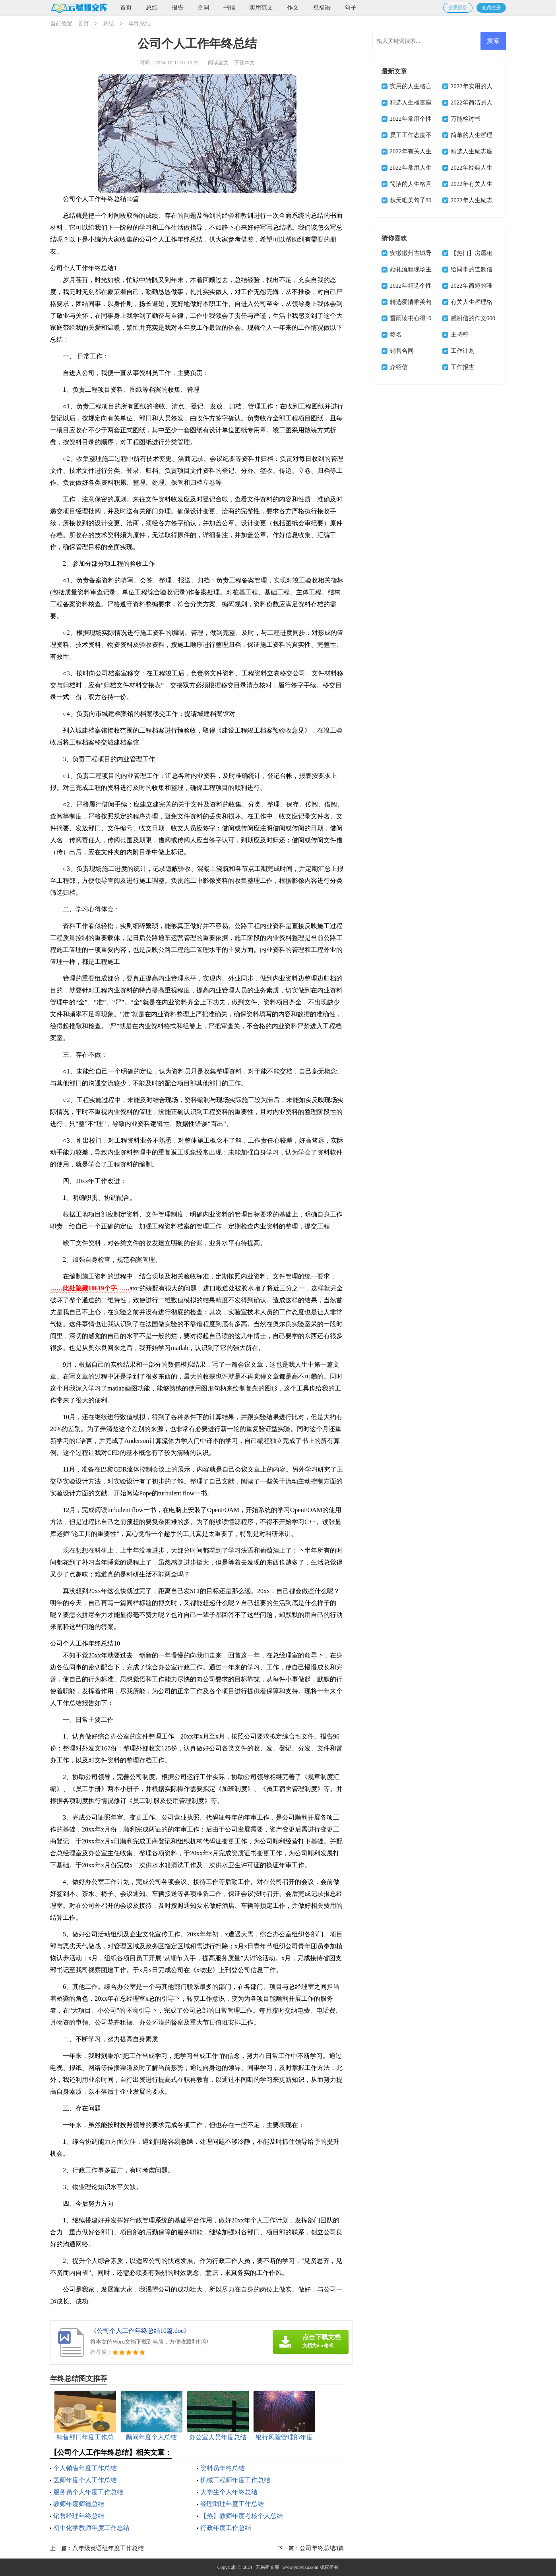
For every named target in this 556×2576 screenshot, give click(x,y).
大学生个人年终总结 (229, 2492)
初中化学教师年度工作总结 (91, 2527)
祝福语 (322, 7)
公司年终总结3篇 (322, 2548)
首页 (126, 7)
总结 (152, 7)
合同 (203, 7)
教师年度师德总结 (78, 2504)
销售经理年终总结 (78, 2515)
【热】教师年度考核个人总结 (241, 2515)
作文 (293, 7)
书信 (229, 7)
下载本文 (244, 63)
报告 (178, 7)
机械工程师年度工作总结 (235, 2480)
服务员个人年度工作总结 (88, 2492)
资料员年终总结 (222, 2468)
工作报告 (463, 367)
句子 (350, 7)
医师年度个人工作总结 (85, 2480)
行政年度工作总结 (225, 2527)
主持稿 (460, 334)
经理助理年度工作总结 (232, 2504)
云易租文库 (267, 2567)
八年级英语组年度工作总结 (108, 2548)
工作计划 (463, 351)
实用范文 (261, 7)
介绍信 (399, 367)
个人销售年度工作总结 (85, 2468)
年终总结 (139, 24)
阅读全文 (218, 63)
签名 (396, 334)
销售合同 (402, 351)
